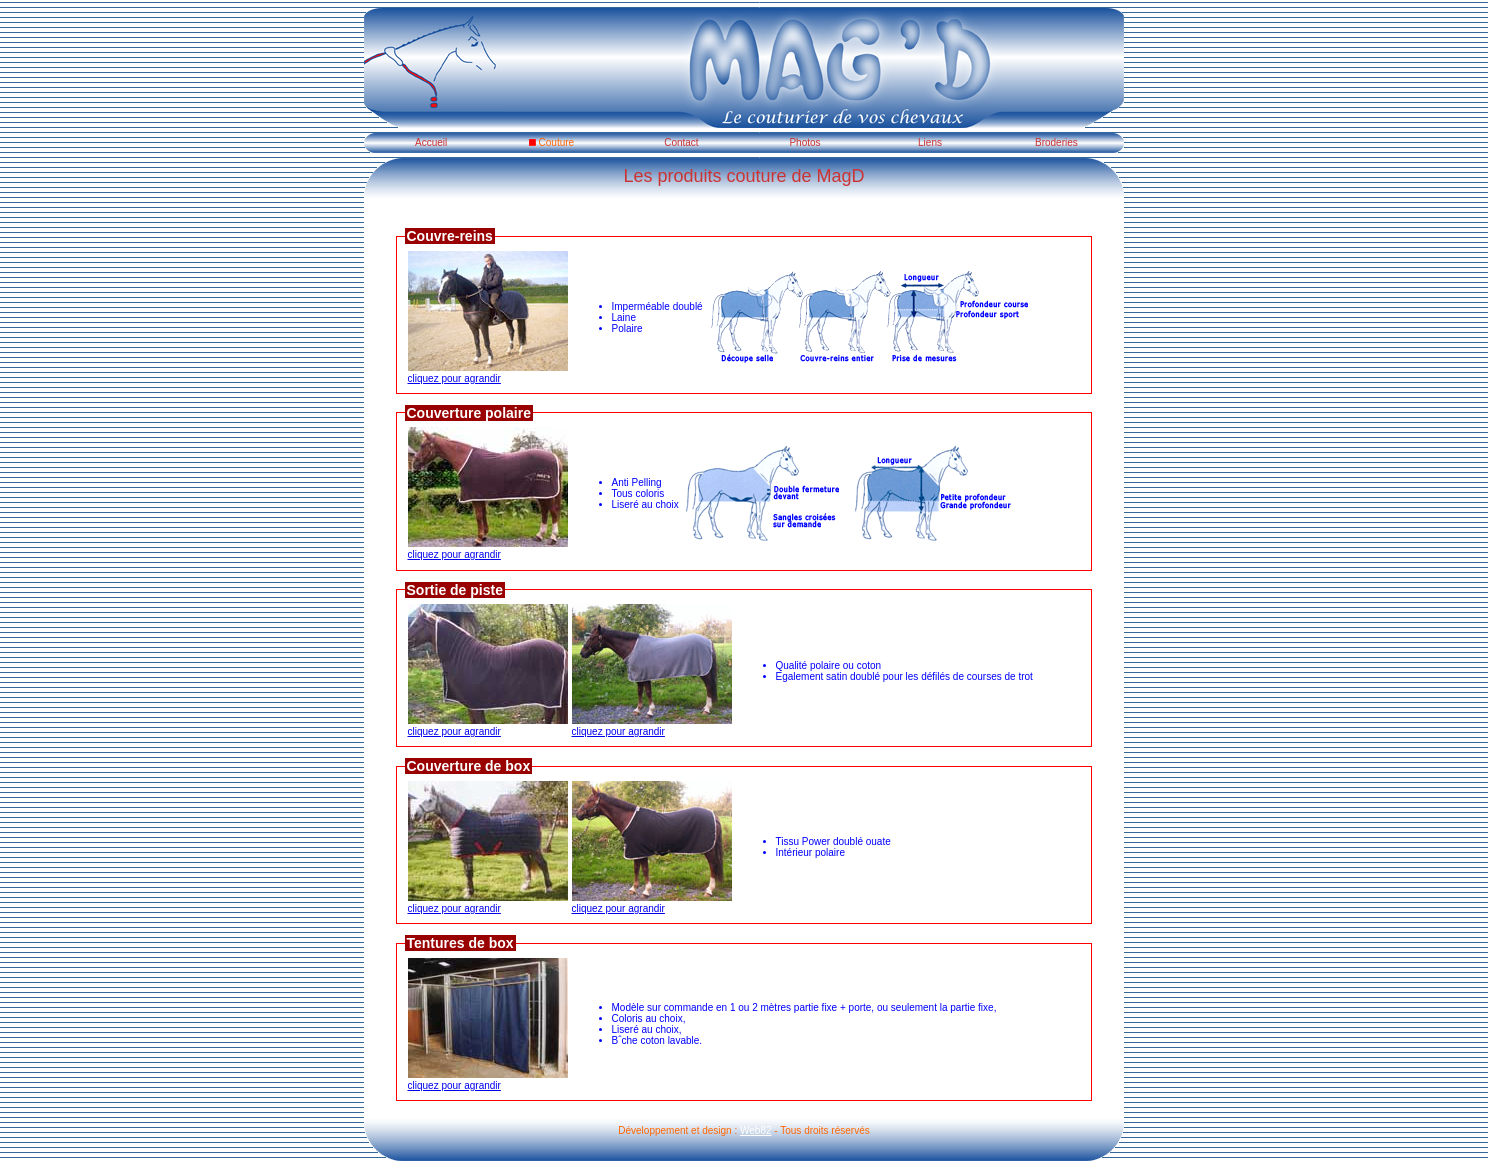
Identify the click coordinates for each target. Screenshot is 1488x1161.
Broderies (1051, 142)
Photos (801, 142)
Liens (926, 142)
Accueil (426, 142)
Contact (676, 142)
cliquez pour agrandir (488, 373)
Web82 (756, 1130)
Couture (551, 142)
